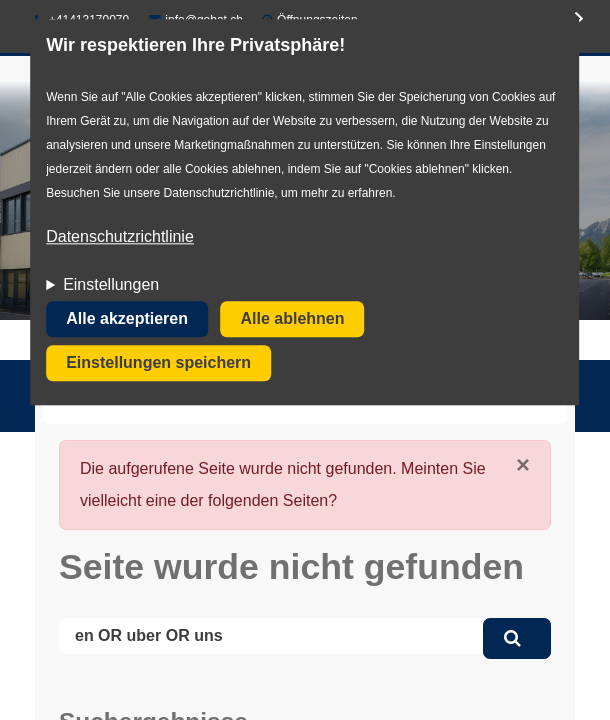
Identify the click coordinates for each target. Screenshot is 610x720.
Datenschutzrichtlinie (120, 237)
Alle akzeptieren (127, 319)
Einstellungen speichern (158, 363)
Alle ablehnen (292, 319)
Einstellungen (111, 285)
